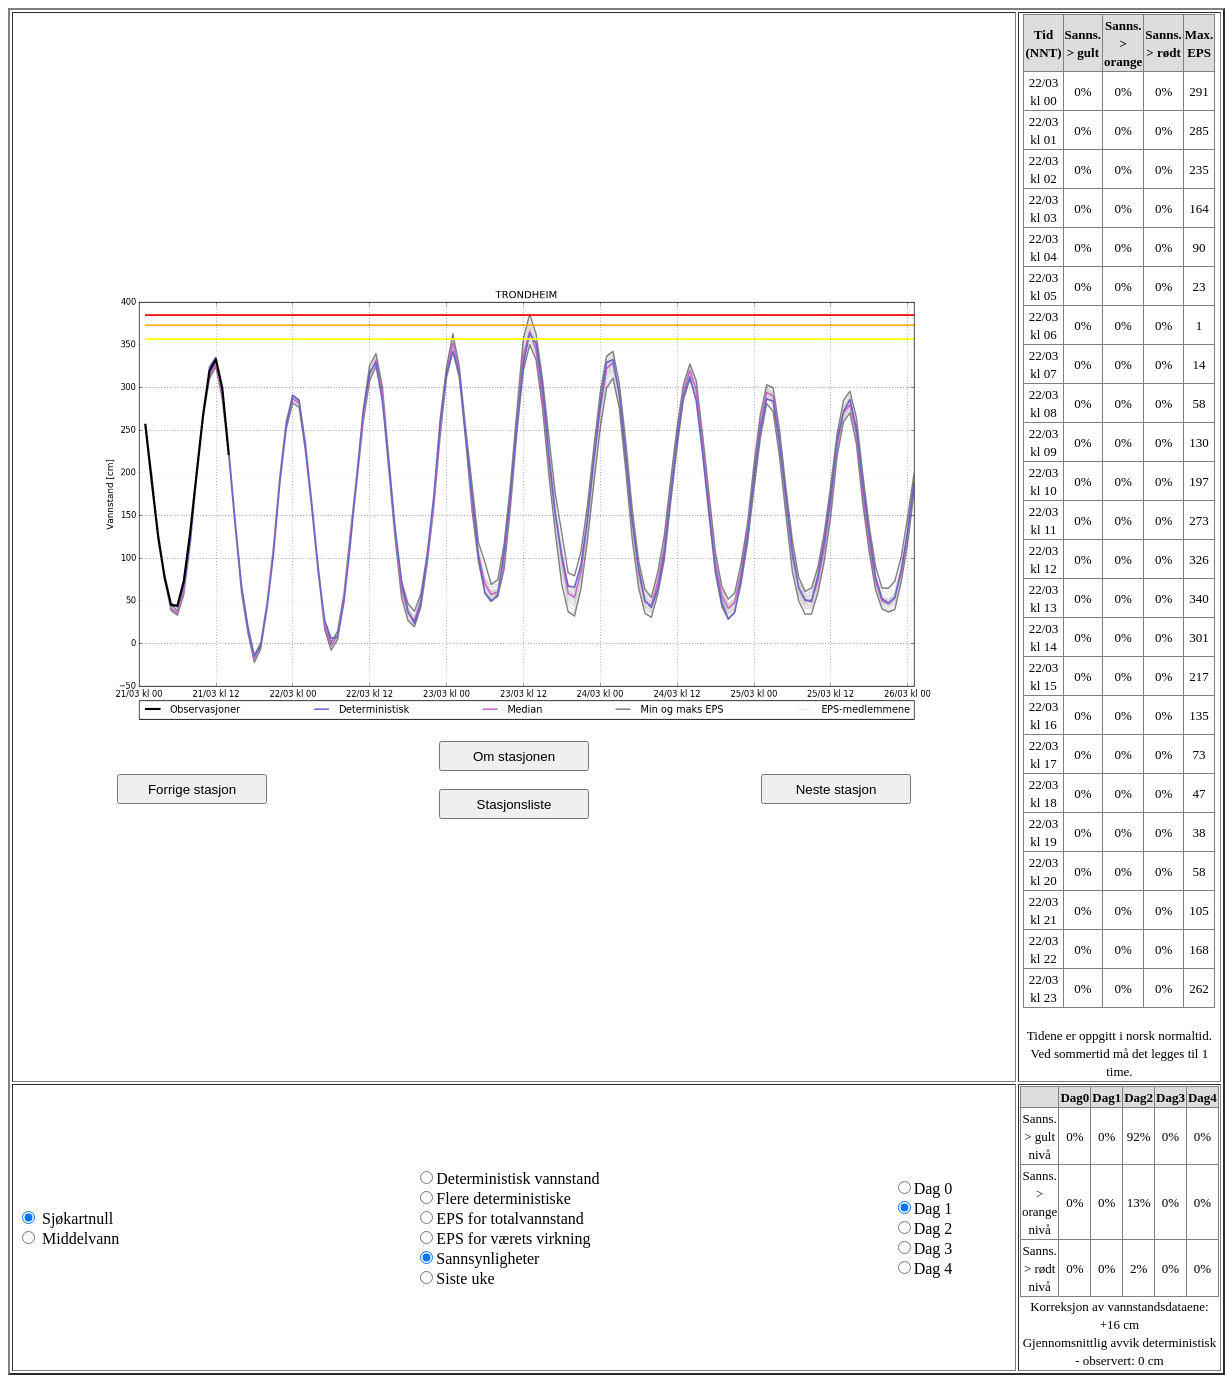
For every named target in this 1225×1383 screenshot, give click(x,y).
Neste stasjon (836, 789)
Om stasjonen (514, 756)
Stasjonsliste (514, 804)
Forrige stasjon (192, 789)
